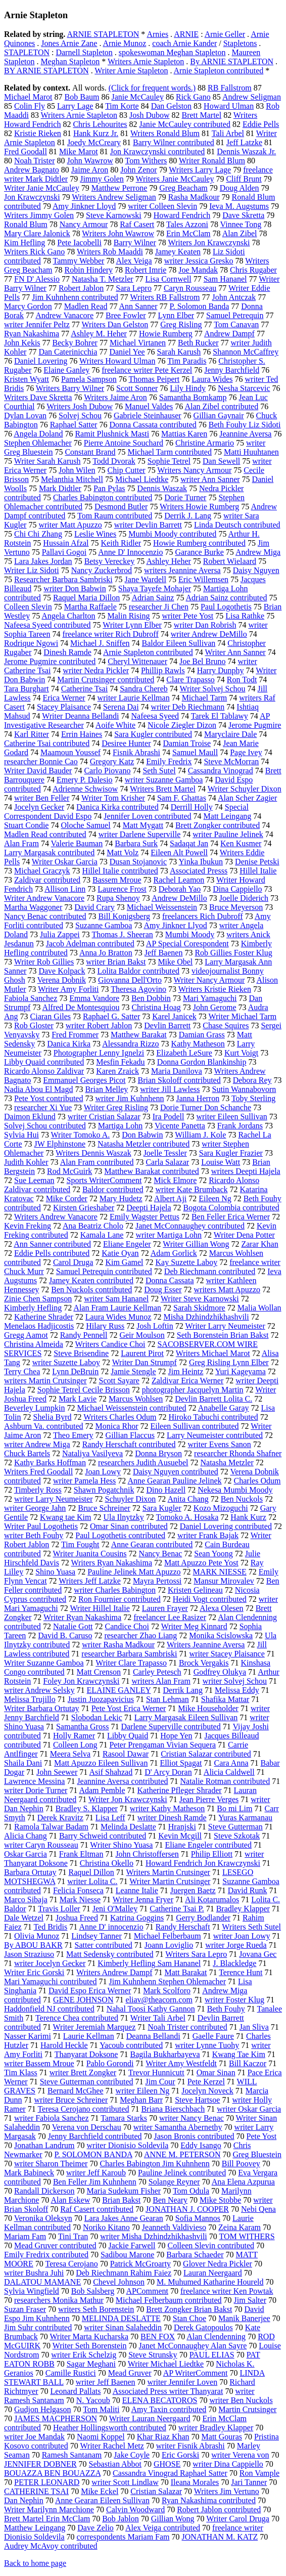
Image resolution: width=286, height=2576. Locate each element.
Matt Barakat (185, 1972)
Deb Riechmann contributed (209, 1271)
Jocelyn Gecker (39, 807)
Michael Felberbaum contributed (169, 2300)
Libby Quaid (127, 1735)
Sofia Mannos (197, 2218)
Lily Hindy (188, 388)
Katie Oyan (120, 1253)
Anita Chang (187, 1499)
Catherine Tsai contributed (46, 743)
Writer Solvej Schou (212, 688)
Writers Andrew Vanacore (56, 1216)
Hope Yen (176, 1735)
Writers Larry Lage (200, 169)
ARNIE (186, 34)
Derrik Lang (183, 1690)
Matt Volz (122, 852)
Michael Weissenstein (162, 907)
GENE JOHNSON (83, 1999)
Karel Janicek (174, 1016)
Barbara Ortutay (30, 1872)
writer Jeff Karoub (96, 2172)
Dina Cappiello (237, 889)
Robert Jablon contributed (219, 2509)
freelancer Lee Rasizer (169, 1617)
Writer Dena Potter (244, 1235)
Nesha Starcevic (244, 388)
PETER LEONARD (46, 2482)
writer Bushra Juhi (34, 2272)
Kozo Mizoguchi (221, 1508)
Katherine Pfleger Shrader (179, 1790)
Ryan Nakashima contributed (209, 2500)
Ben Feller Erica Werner (231, 1216)
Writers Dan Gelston (114, 324)
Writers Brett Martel (163, 788)
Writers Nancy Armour (194, 470)
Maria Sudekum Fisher (124, 2191)
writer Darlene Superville (140, 834)
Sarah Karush (179, 351)
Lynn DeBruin (75, 1371)
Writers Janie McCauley (175, 178)
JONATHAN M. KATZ (220, 2537)
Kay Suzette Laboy (187, 1262)
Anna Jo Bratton (105, 952)
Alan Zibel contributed (221, 406)
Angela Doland (38, 433)
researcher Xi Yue (43, 1107)
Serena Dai (121, 707)
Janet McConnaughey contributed (190, 1225)
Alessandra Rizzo (130, 1043)
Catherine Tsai (84, 688)
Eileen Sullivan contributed (194, 1426)
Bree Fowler (126, 315)
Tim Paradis (186, 361)
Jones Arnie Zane (69, 43)
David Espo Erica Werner (90, 1990)
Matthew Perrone (119, 188)
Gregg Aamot (26, 1335)
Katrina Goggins (137, 1917)
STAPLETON (27, 52)
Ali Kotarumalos (212, 1899)
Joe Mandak (198, 270)
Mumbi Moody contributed (172, 534)
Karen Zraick (117, 1071)
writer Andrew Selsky (39, 1690)
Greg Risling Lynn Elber (229, 1362)
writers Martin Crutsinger (45, 1380)
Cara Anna (231, 1763)
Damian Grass (202, 1034)
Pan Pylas (109, 488)
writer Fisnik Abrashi (190, 2445)
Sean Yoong (213, 1553)
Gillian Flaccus (130, 1435)
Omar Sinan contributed (129, 1526)
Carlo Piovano (107, 770)
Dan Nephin (23, 2500)
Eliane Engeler (127, 1244)
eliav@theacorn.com (158, 1999)
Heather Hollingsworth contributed (109, 2427)
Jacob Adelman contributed (90, 943)
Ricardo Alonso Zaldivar (44, 1071)
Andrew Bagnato (31, 169)
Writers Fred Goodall (38, 1471)
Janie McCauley (137, 97)
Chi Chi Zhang (38, 534)
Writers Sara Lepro (196, 1954)
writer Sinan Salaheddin (123, 2327)
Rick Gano (193, 97)
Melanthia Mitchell (72, 479)
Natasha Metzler (227, 1462)
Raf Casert (137, 224)
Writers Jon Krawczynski (209, 242)
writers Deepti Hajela (245, 1171)
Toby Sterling (253, 1098)
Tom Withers (146, 160)
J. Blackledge (234, 1963)
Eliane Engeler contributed (208, 1845)
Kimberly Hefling (33, 1307)
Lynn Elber (176, 315)
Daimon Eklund (30, 1116)
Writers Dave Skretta (38, 397)
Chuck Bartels (27, 1453)
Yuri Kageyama (240, 1371)
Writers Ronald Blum (165, 133)
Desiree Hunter (126, 743)
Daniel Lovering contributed (226, 1526)
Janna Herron (197, 1098)
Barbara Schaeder (194, 2254)
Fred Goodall (25, 151)
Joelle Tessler (165, 1153)
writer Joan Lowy (241, 1936)
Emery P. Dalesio (85, 779)
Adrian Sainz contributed (226, 597)
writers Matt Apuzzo (227, 1289)
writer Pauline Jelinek (228, 834)
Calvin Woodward (135, 2509)
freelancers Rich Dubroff (202, 916)
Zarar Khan (259, 1244)
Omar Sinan (216, 2072)
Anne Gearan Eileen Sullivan (102, 2500)
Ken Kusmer (240, 843)
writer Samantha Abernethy (177, 2127)
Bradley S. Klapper (87, 1808)
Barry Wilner (135, 242)
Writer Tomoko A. (80, 1134)
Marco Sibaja (25, 1899)
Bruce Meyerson (236, 907)
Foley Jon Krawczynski (81, 1681)
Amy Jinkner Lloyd (84, 206)
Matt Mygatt (143, 825)
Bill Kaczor (247, 2063)
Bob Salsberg (92, 2291)
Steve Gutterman (235, 1826)
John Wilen (77, 470)
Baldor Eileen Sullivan (179, 643)
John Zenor (138, 169)
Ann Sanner (138, 306)
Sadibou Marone (127, 2254)
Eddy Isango (200, 2145)
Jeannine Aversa (245, 433)
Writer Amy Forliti (68, 989)
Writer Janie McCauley (41, 188)
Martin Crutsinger (247, 2409)
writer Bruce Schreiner (71, 2099)
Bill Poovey (241, 2163)
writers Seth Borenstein (96, 2309)
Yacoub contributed (131, 2045)
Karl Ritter (31, 734)
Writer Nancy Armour (209, 980)
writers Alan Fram (160, 1681)
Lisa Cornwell (169, 279)
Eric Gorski (180, 2455)
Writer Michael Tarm (243, 1016)
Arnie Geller (225, 34)
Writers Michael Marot (213, 1353)
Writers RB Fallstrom (165, 297)
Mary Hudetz (121, 1198)
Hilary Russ (105, 1326)
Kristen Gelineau (195, 1590)
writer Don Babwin (74, 588)
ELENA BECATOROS (160, 2400)
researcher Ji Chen (158, 606)
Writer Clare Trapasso (131, 1662)
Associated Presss (198, 870)
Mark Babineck (29, 2172)
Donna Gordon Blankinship (202, 1062)
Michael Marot (28, 97)
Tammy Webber (79, 260)
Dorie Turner (185, 497)
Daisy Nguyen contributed (175, 1471)
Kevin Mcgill (180, 1835)
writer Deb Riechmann (188, 707)
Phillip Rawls (163, 670)
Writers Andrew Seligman (114, 197)
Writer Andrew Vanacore (44, 898)
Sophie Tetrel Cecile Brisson (83, 1389)
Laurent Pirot (142, 1353)
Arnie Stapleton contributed (219, 70)
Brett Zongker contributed (217, 825)
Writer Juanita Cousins (90, 1553)
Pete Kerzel (206, 2081)
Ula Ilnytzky (123, 1517)
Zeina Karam (239, 2227)
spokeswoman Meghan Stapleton (172, 52)
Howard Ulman (229, 106)
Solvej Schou (80, 415)
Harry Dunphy (220, 670)
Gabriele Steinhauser (147, 415)
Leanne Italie (137, 1890)
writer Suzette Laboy (66, 1362)
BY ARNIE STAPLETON (46, 70)
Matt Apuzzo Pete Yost (201, 1562)
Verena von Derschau (86, 2127)
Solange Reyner (174, 2181)
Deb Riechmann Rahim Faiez (123, 2272)
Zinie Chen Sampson (38, 1298)
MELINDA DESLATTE (121, 2318)
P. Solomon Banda (199, 306)
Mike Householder (208, 1708)
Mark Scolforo (166, 1990)
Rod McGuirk (69, 1171)
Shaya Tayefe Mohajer (154, 588)
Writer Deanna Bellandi (80, 716)
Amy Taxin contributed (169, 2409)
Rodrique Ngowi (31, 643)
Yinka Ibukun (201, 861)
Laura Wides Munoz (118, 1317)
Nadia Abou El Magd (38, 1089)
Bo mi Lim (234, 1808)
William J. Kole (200, 1134)
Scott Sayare (119, 1380)
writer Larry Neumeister (53, 1499)
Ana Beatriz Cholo (93, 1225)
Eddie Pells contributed (51, 1253)
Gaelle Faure (213, 2036)
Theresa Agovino (138, 989)
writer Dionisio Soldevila (128, 2145)
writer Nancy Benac (191, 2118)
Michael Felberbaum (167, 1936)
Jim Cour (160, 2081)
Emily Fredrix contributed (46, 2254)
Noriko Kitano (106, 2227)
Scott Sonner (137, 388)
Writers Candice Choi (110, 1344)
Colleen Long (75, 1744)
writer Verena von (240, 2455)
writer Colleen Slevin (162, 206)
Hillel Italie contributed (120, 870)
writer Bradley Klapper (215, 2427)
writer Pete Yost (187, 616)
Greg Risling (181, 324)
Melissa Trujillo (30, 1699)
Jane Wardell (145, 579)
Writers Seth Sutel (251, 1927)
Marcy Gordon (28, 306)
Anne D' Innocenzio (130, 552)
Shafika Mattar (225, 1699)
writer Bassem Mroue (39, 2063)
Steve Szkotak (237, 1835)
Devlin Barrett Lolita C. (213, 1398)
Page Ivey (246, 752)
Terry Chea (22, 1371)
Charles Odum (257, 1480)
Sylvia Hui (21, 1134)
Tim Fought (80, 1544)
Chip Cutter (127, 470)
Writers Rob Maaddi (110, 251)
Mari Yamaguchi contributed (50, 1981)
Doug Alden (239, 188)
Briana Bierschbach (173, 2109)
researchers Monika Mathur (59, 2300)
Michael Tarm (204, 697)
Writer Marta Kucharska (89, 2336)
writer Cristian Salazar (104, 1116)
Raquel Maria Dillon (86, 597)
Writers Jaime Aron (115, 397)
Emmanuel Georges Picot (84, 1080)
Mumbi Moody (189, 934)
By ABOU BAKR (33, 1945)
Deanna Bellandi (153, 2036)
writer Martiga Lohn (168, 1235)
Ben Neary (170, 2200)
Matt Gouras (222, 2436)
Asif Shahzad (110, 1772)
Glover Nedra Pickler (217, 2263)
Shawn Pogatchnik (104, 1490)
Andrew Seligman (251, 97)
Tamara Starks (124, 2118)
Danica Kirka (68, 1043)
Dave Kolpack (61, 971)
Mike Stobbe (220, 2200)
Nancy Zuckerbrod (101, 570)
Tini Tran (73, 2236)
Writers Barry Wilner (70, 388)
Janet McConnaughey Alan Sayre (193, 2345)
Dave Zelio (95, 2527)
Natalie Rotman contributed (225, 1781)
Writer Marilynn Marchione (49, 2509)
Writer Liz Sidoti (31, 570)
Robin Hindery (89, 270)
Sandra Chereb (144, 688)
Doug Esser (162, 1289)
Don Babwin (142, 1134)
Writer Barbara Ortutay (41, 1708)
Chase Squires (226, 1025)
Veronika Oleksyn (43, 2218)
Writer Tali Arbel (157, 2018)
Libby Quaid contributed (44, 1062)
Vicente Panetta (180, 1125)
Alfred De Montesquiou (81, 1007)
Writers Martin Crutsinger (168, 1872)
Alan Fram (21, 843)
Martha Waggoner (33, 907)
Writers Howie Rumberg (199, 506)
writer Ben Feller (41, 798)
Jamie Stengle (133, 1371)
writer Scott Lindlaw (124, 2482)
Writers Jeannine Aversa (206, 1644)
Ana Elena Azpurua (243, 2181)
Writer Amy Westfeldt (181, 2063)
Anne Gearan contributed (152, 1544)
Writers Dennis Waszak (93, 1153)
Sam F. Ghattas (181, 798)
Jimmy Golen (102, 178)
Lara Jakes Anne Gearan (123, 2218)
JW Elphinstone (59, 1144)
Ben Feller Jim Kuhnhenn (94, 2181)
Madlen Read (86, 306)
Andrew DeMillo (179, 898)
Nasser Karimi (27, 2036)
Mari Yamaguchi (210, 998)
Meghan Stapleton (70, 61)
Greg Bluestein (256, 2154)
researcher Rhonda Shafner (237, 1453)
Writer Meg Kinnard (194, 1626)
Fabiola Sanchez (30, 998)
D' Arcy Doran (168, 1772)
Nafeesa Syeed (155, 716)
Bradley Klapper (243, 1908)
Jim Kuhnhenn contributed (75, 297)
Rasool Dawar (126, 1754)
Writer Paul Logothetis (41, 1526)
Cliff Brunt (243, 178)
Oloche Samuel (85, 825)
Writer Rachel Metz (112, 2445)
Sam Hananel (225, 279)
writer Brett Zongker (83, 2072)
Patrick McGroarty (140, 2263)
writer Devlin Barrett (148, 524)
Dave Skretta (243, 215)
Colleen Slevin (28, 606)
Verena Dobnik (61, 980)
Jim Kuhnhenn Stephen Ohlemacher (167, 1981)
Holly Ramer (74, 1735)
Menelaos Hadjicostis (39, 1326)
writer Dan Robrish (205, 625)
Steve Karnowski (113, 215)
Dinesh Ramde (67, 652)
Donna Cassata (170, 1280)
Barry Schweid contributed (102, 1835)
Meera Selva (70, 1754)
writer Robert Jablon (99, 1025)
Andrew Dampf (229, 333)
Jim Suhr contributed (38, 2327)
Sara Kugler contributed (153, 734)
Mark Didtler (60, 488)
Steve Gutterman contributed (86, 2081)
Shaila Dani (23, 1763)
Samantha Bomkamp (193, 397)
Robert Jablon (81, 288)
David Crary (94, 907)
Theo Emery (73, 1435)
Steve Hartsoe (197, 2099)
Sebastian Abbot (115, 2464)
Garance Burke (199, 552)
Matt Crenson (99, 1672)
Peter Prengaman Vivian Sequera (162, 1744)
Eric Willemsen (203, 579)
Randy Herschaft (183, 1927)
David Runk (247, 1890)
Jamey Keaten (178, 251)
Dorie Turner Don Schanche (205, 1107)
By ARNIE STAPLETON (231, 61)
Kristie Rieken (37, 133)
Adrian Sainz (152, 597)
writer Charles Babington (115, 1590)
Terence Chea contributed (76, 2018)
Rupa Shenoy (118, 898)
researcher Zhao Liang (140, 1635)
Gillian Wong (173, 2518)
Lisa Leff (110, 1817)
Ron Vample (259, 2473)
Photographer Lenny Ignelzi (99, 1053)
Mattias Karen (184, 433)
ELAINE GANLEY (119, 1690)
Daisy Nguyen (256, 570)
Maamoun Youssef (70, 752)
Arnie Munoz (125, 43)
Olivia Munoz (36, 1936)
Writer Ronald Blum (212, 160)
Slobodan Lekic (96, 1717)
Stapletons (240, 43)
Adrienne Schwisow (85, 788)
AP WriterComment (195, 2373)
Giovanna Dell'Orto (130, 980)
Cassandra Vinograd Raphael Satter (170, 2473)
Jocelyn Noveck (207, 2090)
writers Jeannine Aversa (182, 570)
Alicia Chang (25, 1835)
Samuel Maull (195, 752)
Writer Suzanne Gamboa (44, 1662)
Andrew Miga (257, 552)
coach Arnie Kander (184, 43)
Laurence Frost (122, 889)
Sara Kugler (161, 1508)
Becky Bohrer (75, 342)
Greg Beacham (183, 188)
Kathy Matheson (198, 1043)
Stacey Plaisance (64, 707)
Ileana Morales (195, 2482)
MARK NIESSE (220, 1571)
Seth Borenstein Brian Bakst (223, 1335)
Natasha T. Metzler (102, 279)
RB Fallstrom (230, 87)
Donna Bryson (158, 1453)
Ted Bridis (50, 1927)
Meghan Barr (141, 2099)
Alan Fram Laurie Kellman (117, 1307)
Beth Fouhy (226, 2008)
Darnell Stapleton (84, 52)
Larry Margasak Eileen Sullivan (186, 1717)
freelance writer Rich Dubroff (110, 634)
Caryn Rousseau (190, 288)
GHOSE (167, 2464)
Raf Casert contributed (96, 2209)
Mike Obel (175, 961)
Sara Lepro (134, 288)
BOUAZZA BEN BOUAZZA (52, 2473)
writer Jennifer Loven (183, 2382)
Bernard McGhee (75, 2090)
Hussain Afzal (65, 543)
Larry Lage (75, 106)
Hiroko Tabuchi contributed (213, 1417)
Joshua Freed (77, 1917)
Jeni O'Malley (115, 1908)
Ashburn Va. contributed (43, 1426)
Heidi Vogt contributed (210, 1599)
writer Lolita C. (92, 1881)
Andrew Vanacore (64, 315)
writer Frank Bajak (208, 1535)
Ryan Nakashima (31, 333)
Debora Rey (252, 1080)
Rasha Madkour (194, 197)
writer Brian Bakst (116, 961)
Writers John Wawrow (118, 233)
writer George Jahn (35, 1508)
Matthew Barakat (139, 1034)
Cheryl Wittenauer (137, 661)
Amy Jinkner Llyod (175, 925)
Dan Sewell (221, 461)
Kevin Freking (27, 1225)
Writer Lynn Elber (132, 625)
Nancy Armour (84, 224)
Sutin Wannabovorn (244, 1089)
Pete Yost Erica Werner (128, 1708)
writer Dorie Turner (35, 1790)
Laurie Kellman (88, 2036)
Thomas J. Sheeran (122, 934)
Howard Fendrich (182, 215)
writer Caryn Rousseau (41, 1845)
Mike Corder (66, 1198)
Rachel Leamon (179, 880)
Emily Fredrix (169, 761)
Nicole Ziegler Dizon (182, 725)
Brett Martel (201, 115)
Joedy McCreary (94, 142)
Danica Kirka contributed (117, 807)
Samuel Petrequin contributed (104, 1271)
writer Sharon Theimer (50, 2163)
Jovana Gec (257, 1954)
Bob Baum (82, 97)
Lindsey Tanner (96, 1936)
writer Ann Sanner (210, 479)
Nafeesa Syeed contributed (47, 625)
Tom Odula (191, 2191)
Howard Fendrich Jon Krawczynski (203, 1863)
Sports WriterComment (104, 1180)
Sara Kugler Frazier (231, 1153)
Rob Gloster (34, 1025)
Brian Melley (106, 1089)
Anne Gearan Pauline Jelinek (174, 1480)
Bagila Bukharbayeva (165, 2054)
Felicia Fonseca (78, 1890)
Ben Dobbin (151, 998)
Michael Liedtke (141, 479)
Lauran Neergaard (212, 2272)
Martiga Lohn (120, 1125)
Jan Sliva (254, 2027)
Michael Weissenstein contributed (131, 1408)
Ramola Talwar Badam (51, 1826)
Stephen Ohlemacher (38, 443)
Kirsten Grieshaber (83, 1207)
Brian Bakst (121, 2200)
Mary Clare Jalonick (37, 233)
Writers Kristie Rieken (214, 989)
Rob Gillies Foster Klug (233, 952)
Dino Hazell (165, 1490)
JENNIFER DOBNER (40, 2464)
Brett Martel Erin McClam (47, 2518)
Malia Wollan (259, 1307)
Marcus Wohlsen (136, 1398)
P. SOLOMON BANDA (93, 2154)
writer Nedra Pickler (96, 670)
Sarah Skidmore (199, 1307)
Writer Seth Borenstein (90, 2345)
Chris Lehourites (100, 124)
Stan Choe (189, 2318)
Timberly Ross (38, 1490)
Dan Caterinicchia (67, 351)
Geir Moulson (141, 1335)
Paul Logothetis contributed (120, 1535)
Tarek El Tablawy (219, 716)
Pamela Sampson (89, 379)
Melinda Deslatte (128, 1826)
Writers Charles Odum (119, 1417)
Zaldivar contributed (47, 880)
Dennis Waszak (162, 488)
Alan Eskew (70, 2200)
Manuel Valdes (149, 406)
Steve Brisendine (81, 1353)
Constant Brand (90, 452)
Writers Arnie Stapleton (146, 61)
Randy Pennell (84, 1335)
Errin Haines (81, 734)
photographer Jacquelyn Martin (193, 1389)
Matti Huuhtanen (251, 452)
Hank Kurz (248, 1517)
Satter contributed (103, 1945)
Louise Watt (220, 1162)
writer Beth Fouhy (33, 1535)
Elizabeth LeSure (184, 1053)
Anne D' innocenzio (111, 1927)
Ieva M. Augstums (239, 206)
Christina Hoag (155, 1007)
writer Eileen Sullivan (231, 1116)
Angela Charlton (68, 616)
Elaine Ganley (66, 370)
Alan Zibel (239, 233)
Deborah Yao (180, 889)
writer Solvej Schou (235, 1681)
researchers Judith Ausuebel (143, 1462)
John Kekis (22, 342)
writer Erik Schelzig (83, 2354)
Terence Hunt (240, 1972)
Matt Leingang (228, 816)
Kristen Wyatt (26, 379)
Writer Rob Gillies (44, 961)
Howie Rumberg (166, 333)
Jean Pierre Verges (209, 1799)
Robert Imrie (145, 270)
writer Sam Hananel (116, 1298)
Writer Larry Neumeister (225, 1326)
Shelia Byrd (52, 1417)
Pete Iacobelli (79, 242)
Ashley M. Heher (99, 333)
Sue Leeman (34, 1180)
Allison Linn (64, 889)
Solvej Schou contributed (45, 1125)
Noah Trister (34, 160)
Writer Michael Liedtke (166, 2364)
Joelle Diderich (243, 898)
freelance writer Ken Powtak (226, 2291)
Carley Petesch (157, 1672)
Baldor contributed (112, 1189)
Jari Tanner (249, 2482)
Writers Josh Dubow (79, 406)
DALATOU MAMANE (42, 2282)
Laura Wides (212, 379)
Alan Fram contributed (97, 1162)
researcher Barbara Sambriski (129, 1653)
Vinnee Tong (241, 224)
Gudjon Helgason (42, 2409)
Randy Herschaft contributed (129, 1444)
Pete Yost (262, 2136)
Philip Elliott (211, 1854)
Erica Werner (63, 697)
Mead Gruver (130, 2373)
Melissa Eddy (237, 1690)
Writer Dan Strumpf (144, 1362)
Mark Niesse (80, 1899)
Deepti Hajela (148, 1207)
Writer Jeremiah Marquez (94, 2027)
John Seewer (56, 1772)
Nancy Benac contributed (45, 916)
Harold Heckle (64, 2045)
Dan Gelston (171, 106)
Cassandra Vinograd (220, 770)
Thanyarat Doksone (86, 2054)
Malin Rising (128, 616)
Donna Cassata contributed (152, 424)
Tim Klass (20, 2072)
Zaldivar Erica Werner (187, 1380)
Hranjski (182, 1826)
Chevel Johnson (119, 2282)
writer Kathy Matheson (167, 1808)
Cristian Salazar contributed (206, 1754)
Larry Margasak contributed (49, 852)
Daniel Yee (127, 351)
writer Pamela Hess (84, 1480)
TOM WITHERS (247, 2236)
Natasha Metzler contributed (143, 1144)
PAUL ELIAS (211, 2354)
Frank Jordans (240, 1125)
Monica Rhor (117, 1426)
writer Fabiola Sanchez (51, 2118)
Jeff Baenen (164, 952)
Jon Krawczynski (32, 197)
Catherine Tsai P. (177, 1908)
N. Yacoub (93, 2400)
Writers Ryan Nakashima (111, 1562)
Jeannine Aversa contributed (122, 1781)
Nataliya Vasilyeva (92, 1453)
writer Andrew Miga (37, 1444)
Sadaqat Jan (189, 843)
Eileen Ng (215, 1198)
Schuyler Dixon (130, 1499)
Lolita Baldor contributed (138, 971)
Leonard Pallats (76, 2391)
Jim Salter (250, 2300)
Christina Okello (106, 1863)
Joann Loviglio (169, 1945)
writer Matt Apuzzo (70, 524)
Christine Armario (204, 443)
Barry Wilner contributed (173, 142)
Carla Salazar (167, 1162)
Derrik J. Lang (187, 515)
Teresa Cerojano (71, 2263)
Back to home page (35, 2563)
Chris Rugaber (253, 270)
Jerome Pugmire (254, 725)
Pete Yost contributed (48, 1098)
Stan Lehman (167, 1699)
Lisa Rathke (244, 616)
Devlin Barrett (167, 1025)
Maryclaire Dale (230, 734)
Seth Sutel (158, 770)
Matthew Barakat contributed (151, 1171)
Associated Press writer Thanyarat (168, 2391)
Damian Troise (187, 743)
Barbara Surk (136, 843)
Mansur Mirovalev (224, 1581)
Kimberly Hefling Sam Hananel (149, 1963)
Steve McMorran (231, 761)
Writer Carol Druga (237, 2518)
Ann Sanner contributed (52, 1244)
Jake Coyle (132, 2455)
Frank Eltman (81, 1854)
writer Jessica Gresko (198, 260)
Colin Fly (29, 106)
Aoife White (115, 725)
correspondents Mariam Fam (123, 2537)
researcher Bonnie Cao (41, 761)
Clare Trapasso (190, 679)
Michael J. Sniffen (99, 643)
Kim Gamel (124, 1262)
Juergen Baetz (193, 1890)
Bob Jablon (120, 2518)
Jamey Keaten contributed (91, 1280)
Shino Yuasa (55, 1571)
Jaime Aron (89, 169)
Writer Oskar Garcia (65, 861)
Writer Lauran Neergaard (149, 2418)
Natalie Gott (73, 1626)
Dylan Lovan (25, 415)
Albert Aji (170, 1198)
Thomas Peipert (153, 379)
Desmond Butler (121, 506)
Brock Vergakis (204, 1662)
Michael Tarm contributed (169, 452)
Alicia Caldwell (229, 1772)
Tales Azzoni (187, 224)
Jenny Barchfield (231, 370)
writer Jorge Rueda (235, 1945)
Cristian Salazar (156, 2491)
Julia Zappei (60, 934)
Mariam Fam (25, 2236)
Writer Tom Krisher (113, 798)
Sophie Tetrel (169, 461)
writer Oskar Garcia (249, 2109)
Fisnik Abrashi (136, 752)
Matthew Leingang (34, 2527)
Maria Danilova (176, 1071)
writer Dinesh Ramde (172, 1817)
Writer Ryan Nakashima (82, 1617)
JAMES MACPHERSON (55, 2418)
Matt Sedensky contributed (109, 1954)
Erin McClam (188, 233)
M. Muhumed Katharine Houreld (210, 2282)
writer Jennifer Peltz (37, 324)
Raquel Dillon (91, 1872)
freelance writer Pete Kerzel (147, 370)
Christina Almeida (33, 1344)
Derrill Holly (192, 807)
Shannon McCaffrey (245, 351)
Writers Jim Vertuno (226, 2491)
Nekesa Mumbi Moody (235, 1490)
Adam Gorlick (174, 1253)
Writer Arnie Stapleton (131, 70)
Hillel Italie (258, 870)
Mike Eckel (99, 2491)
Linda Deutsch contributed (237, 524)
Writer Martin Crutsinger (169, 1881)
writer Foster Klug (234, 1999)
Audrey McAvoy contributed (51, 2546)
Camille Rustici (70, 2373)
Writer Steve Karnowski (200, 1298)
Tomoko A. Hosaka (187, 1517)
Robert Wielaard (229, 561)
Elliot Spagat (181, 1763)
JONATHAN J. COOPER (187, 2209)
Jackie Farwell (132, 2245)
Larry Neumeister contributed (215, 1435)
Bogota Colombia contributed (231, 1207)
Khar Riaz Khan (163, 2436)
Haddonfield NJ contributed (49, 2008)
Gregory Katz (112, 761)
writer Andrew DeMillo (209, 634)
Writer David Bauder (38, 770)
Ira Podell (168, 1116)
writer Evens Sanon (219, 1444)
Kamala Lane (102, 1235)
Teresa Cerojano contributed (83, 2109)
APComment (147, 2291)
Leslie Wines (95, 534)
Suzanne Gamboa (103, 925)
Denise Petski (257, 861)
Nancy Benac (160, 1553)
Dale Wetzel (23, 1917)
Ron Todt (242, 679)
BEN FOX (157, 2336)
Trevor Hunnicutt (156, 2072)
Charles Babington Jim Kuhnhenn (154, 2163)
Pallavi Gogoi (64, 552)
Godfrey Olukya (220, 1672)
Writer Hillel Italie (99, 1608)
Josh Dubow (149, 115)
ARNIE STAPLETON (103, 34)
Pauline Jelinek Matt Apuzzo (133, 1571)
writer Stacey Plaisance (227, 1653)
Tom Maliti (101, 2409)
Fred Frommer (75, 1034)
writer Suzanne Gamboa (164, 779)
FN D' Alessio (37, 279)
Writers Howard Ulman (117, 361)
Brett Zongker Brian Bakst (189, 2309)
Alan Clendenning (216, 2336)
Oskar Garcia (25, 1854)
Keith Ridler (121, 543)
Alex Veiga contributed (162, 2527)
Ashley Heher (168, 561)
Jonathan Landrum (44, 2145)
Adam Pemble (102, 1790)
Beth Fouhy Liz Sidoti (245, 424)
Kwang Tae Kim (238, 2054)
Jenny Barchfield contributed (95, 2136)
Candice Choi (127, 1626)
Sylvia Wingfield (31, 2291)
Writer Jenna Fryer (143, 1899)
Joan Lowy (103, 1471)
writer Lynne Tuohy (207, 2045)
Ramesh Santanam (72, 2455)
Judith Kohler (26, 1162)
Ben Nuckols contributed (91, 1289)
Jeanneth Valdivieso (174, 2227)
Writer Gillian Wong (196, 1244)
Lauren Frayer (165, 1608)
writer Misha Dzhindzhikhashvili (153, 2236)
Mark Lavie (78, 1398)
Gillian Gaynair (219, 415)
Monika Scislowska (221, 1635)
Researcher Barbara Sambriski (63, 579)
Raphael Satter (74, 424)
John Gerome (214, 1007)
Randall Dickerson (44, 2191)
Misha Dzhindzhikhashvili (206, 1317)
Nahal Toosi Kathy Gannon (151, 2008)
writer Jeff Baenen (105, 2382)
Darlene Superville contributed (170, 1726)
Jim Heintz (186, 1371)
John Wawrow (90, 160)
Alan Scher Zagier (247, 798)
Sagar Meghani (91, 2364)
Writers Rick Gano (34, 251)
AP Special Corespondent (187, 943)
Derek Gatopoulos (203, 2327)
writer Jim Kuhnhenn (129, 1098)
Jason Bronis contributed (194, 2136)
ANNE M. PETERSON (182, 2154)
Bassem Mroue (116, 880)
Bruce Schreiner (104, 1508)
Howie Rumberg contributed (199, 543)
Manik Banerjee (244, 2318)
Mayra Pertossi (157, 1581)
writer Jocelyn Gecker (49, 1963)
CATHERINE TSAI (36, 2491)
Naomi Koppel (101, 2436)
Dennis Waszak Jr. (246, 151)
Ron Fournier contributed (119, 1599)
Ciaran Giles (50, 1016)
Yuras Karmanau (245, 1817)
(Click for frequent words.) (152, 87)
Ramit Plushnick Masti (112, 433)
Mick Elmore (175, 1180)
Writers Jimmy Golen (39, 215)
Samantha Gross (82, 1726)
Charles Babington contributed (102, 497)
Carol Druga (73, 1262)
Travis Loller (59, 1908)
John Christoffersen (146, 1854)
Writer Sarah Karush (47, 461)
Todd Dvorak (113, 461)
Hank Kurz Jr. (95, 133)
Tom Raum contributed (114, 515)
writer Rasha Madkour (118, 1644)
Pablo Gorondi (110, 2063)
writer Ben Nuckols (240, 2400)
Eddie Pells (261, 124)
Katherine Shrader (43, 1317)
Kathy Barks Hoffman (50, 1462)
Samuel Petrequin (234, 315)
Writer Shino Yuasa (121, 1845)
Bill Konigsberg (124, 916)
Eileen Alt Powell (179, 852)
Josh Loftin (154, 1326)
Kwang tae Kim (65, 1517)
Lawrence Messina (34, 1781)
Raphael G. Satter (111, 1016)
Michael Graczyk (42, 870)
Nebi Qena (258, 2209)
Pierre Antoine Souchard (123, 443)
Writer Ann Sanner (235, 652)
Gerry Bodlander (203, 1917)
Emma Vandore (94, 998)
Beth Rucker (198, 342)
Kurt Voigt (241, 1053)
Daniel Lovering (40, 361)
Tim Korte (122, 106)
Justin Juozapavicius (101, 1699)
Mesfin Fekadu (120, 1062)
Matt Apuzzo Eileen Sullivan (101, 1763)
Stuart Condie (26, 825)
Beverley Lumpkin (34, 1408)
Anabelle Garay (223, 1408)
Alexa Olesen (222, 1608)
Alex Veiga (134, 260)
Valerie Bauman (77, 843)
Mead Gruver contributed (55, 2245)
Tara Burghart (26, 688)
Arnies (157, 34)
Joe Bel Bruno (202, 661)
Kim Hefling (24, 242)
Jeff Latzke (244, 142)
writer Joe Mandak (34, 2436)
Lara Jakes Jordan (43, 561)
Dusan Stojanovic (138, 861)
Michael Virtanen (138, 342)
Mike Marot (78, 151)
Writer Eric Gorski (34, 1972)
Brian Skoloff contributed (179, 1080)
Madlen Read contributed (45, 834)
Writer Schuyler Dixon (244, 788)
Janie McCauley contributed (184, 124)
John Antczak (234, 297)
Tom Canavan (236, 324)
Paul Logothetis (226, 606)
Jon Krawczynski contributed (157, 151)
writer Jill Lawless (170, 1089)
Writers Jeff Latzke (90, 1581)
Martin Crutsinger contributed (105, 679)
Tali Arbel (228, 133)
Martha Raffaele (90, 606)
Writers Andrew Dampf (114, 1972)
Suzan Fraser (25, 2309)
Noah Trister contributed (187, 2027)
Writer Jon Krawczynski (127, 1799)
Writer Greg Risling (116, 1107)
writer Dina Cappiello (228, 2464)
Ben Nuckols (242, 1499)
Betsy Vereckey (109, 561)
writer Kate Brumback (191, 1189)
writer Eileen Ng (143, 2090)
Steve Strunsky (152, 2354)
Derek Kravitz (60, 1817)
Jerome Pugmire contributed (50, 661)
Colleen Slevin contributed (210, 2245)
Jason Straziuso (29, 1954)
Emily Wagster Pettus (144, 1216)
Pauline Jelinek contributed (182, 2172)
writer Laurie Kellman (134, 697)
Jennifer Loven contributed (147, 816)
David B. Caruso (65, 1635)
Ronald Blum (25, 224)
